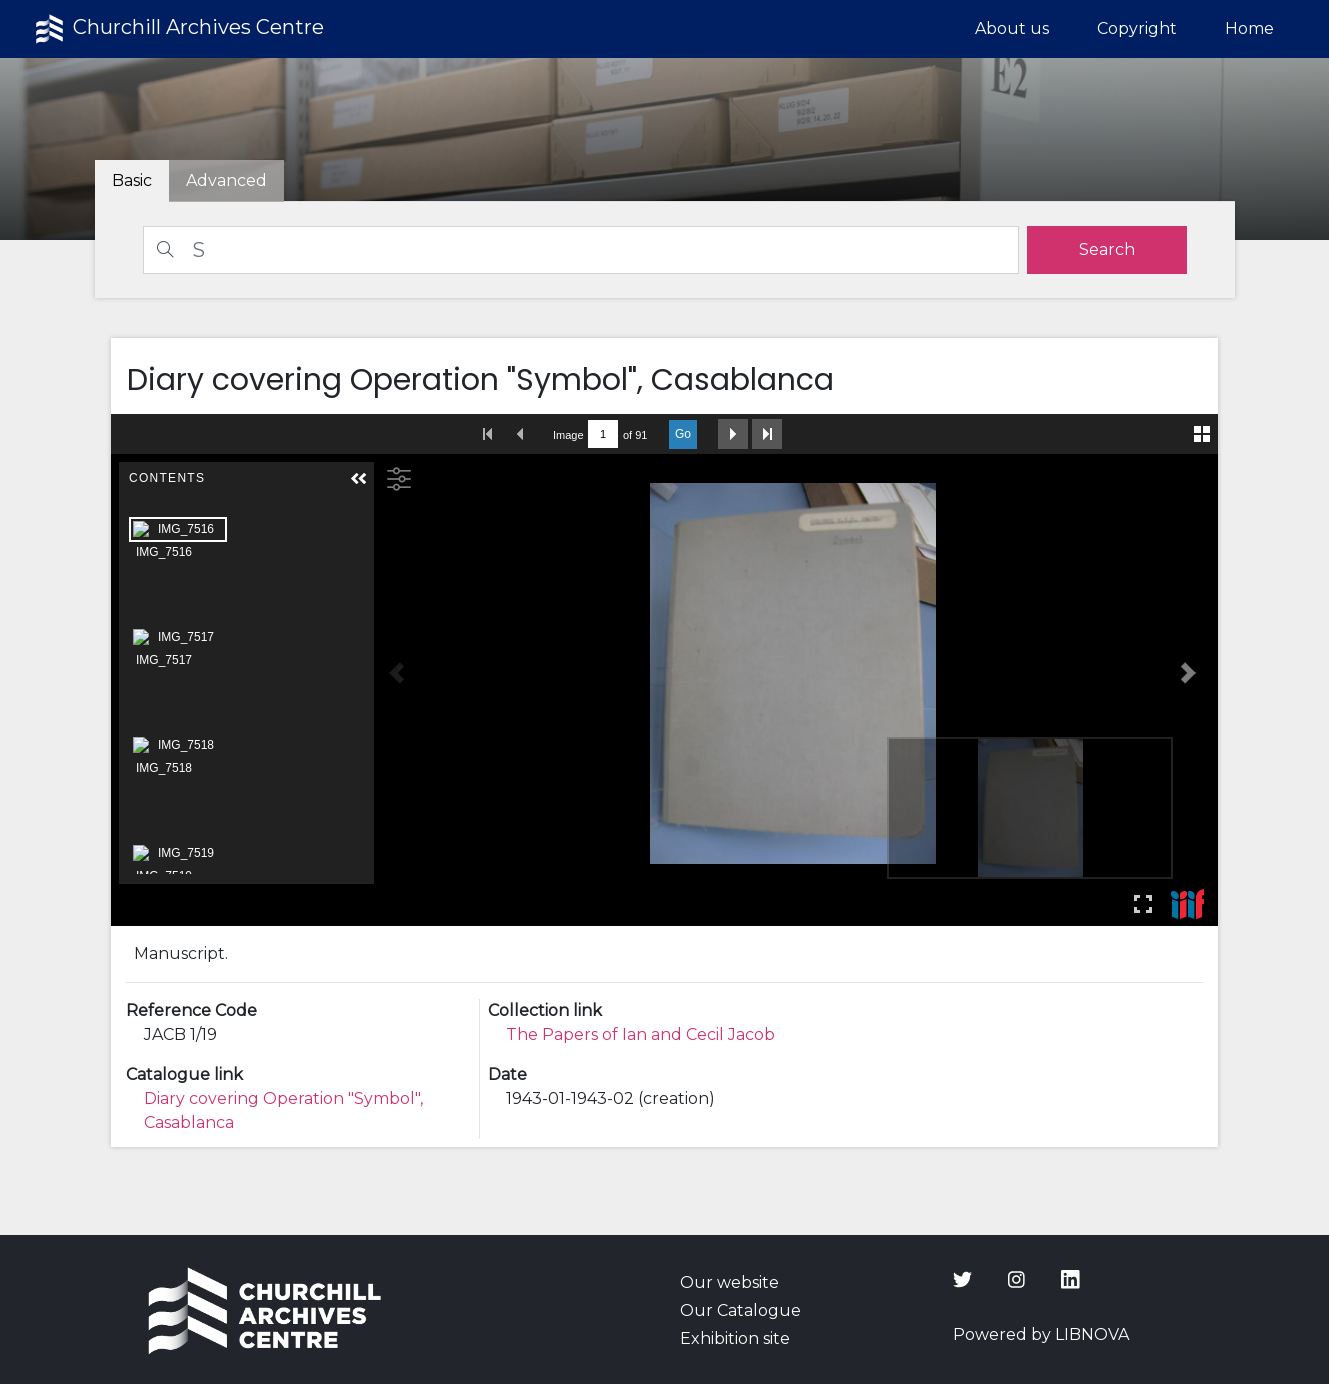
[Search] (581, 250)
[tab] (226, 181)
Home (1249, 28)
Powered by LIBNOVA (1041, 1334)
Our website (729, 1282)
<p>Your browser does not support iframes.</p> (665, 670)
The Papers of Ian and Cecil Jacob (640, 1034)
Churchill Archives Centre (177, 29)
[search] (1107, 250)
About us (1012, 28)
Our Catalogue (740, 1310)
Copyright (1137, 28)
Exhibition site (735, 1338)
